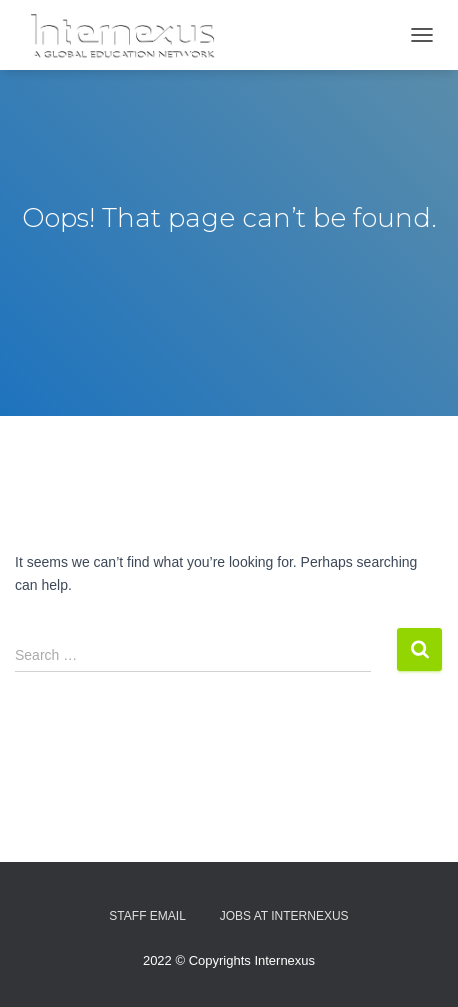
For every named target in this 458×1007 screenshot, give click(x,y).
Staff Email (147, 916)
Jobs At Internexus (284, 916)
